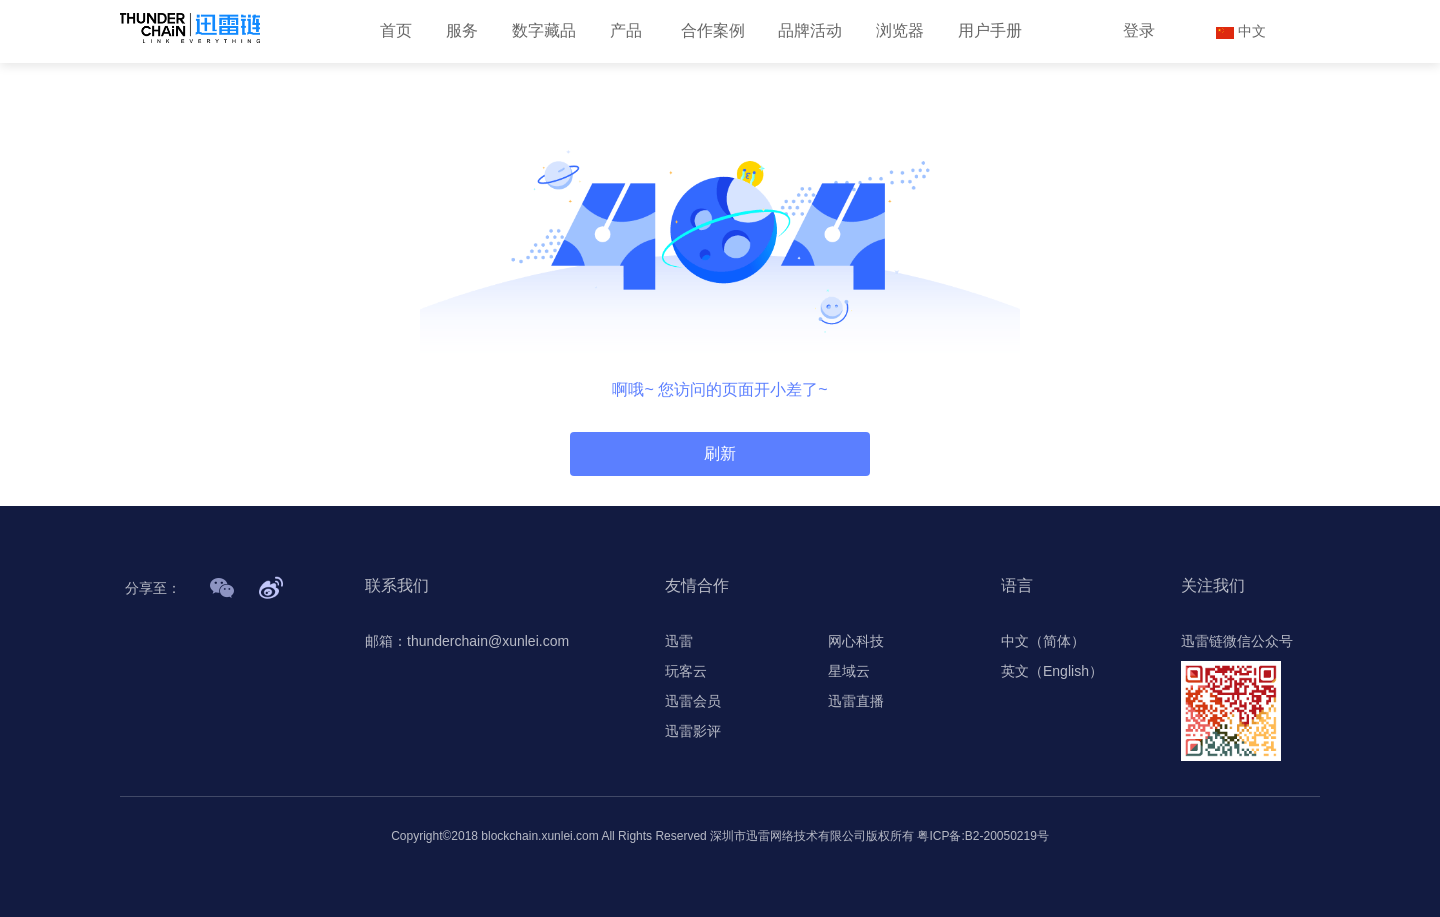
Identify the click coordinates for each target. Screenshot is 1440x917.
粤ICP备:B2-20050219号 (982, 836)
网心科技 (856, 641)
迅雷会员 (693, 701)
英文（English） (1052, 671)
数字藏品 (544, 30)
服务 (462, 30)
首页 (396, 30)
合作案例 (713, 30)
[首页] (190, 28)
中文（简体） (1043, 641)
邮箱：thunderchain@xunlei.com (467, 641)
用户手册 (990, 30)
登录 (1139, 30)
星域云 (849, 671)
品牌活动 (810, 30)
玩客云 (686, 671)
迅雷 (679, 641)
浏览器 (900, 30)
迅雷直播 (856, 701)
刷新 (720, 453)
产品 (626, 30)
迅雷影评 (693, 731)
